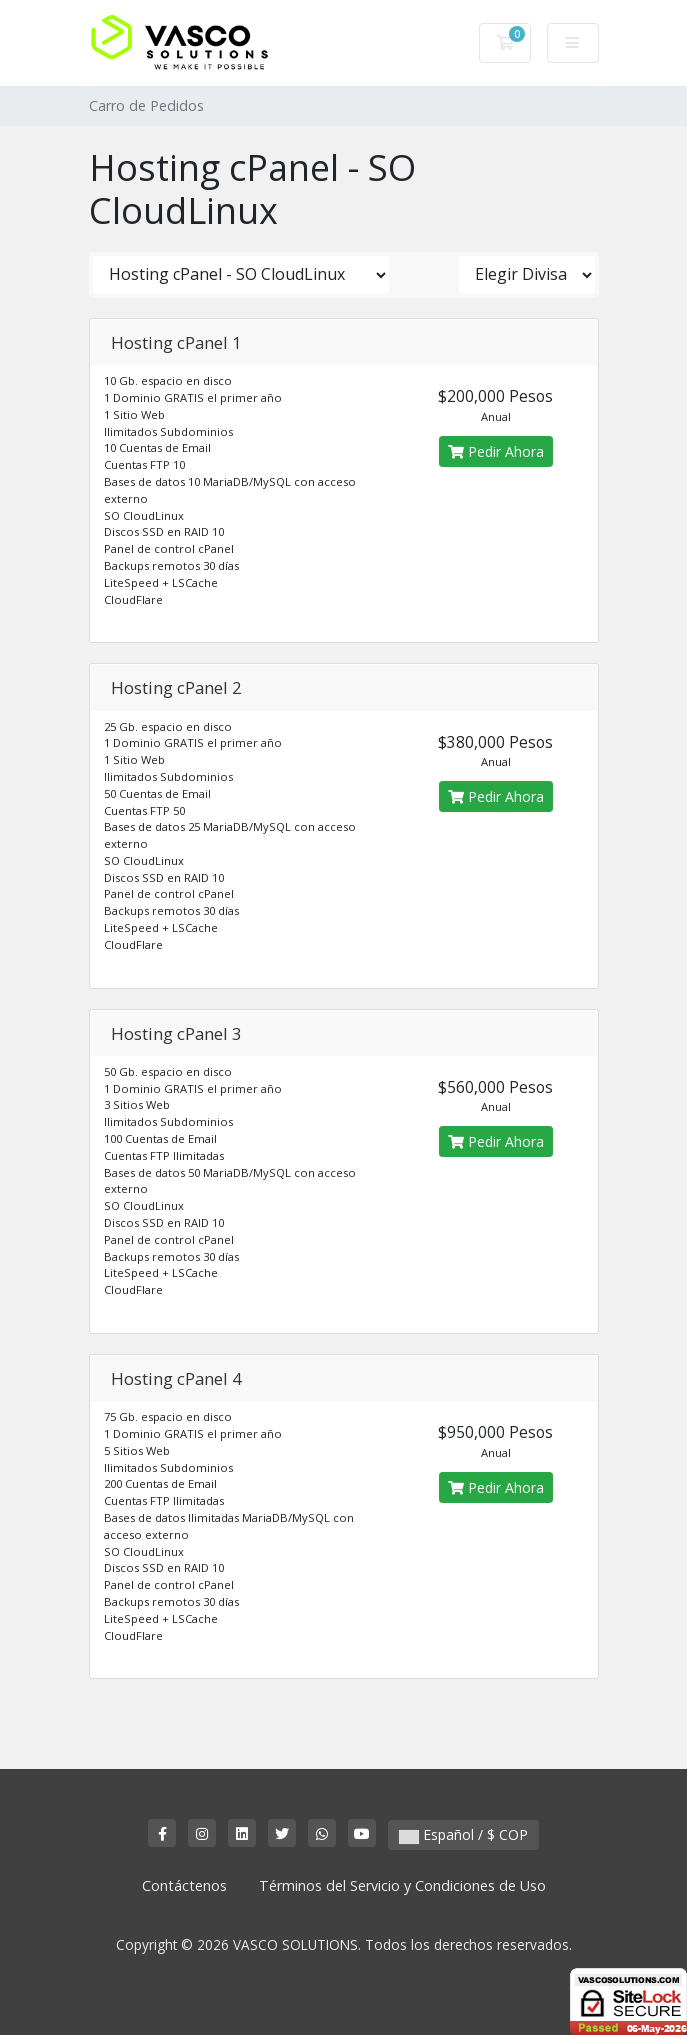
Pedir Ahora (496, 451)
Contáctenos (184, 1885)
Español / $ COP (463, 1834)
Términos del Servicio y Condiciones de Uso (402, 1885)
